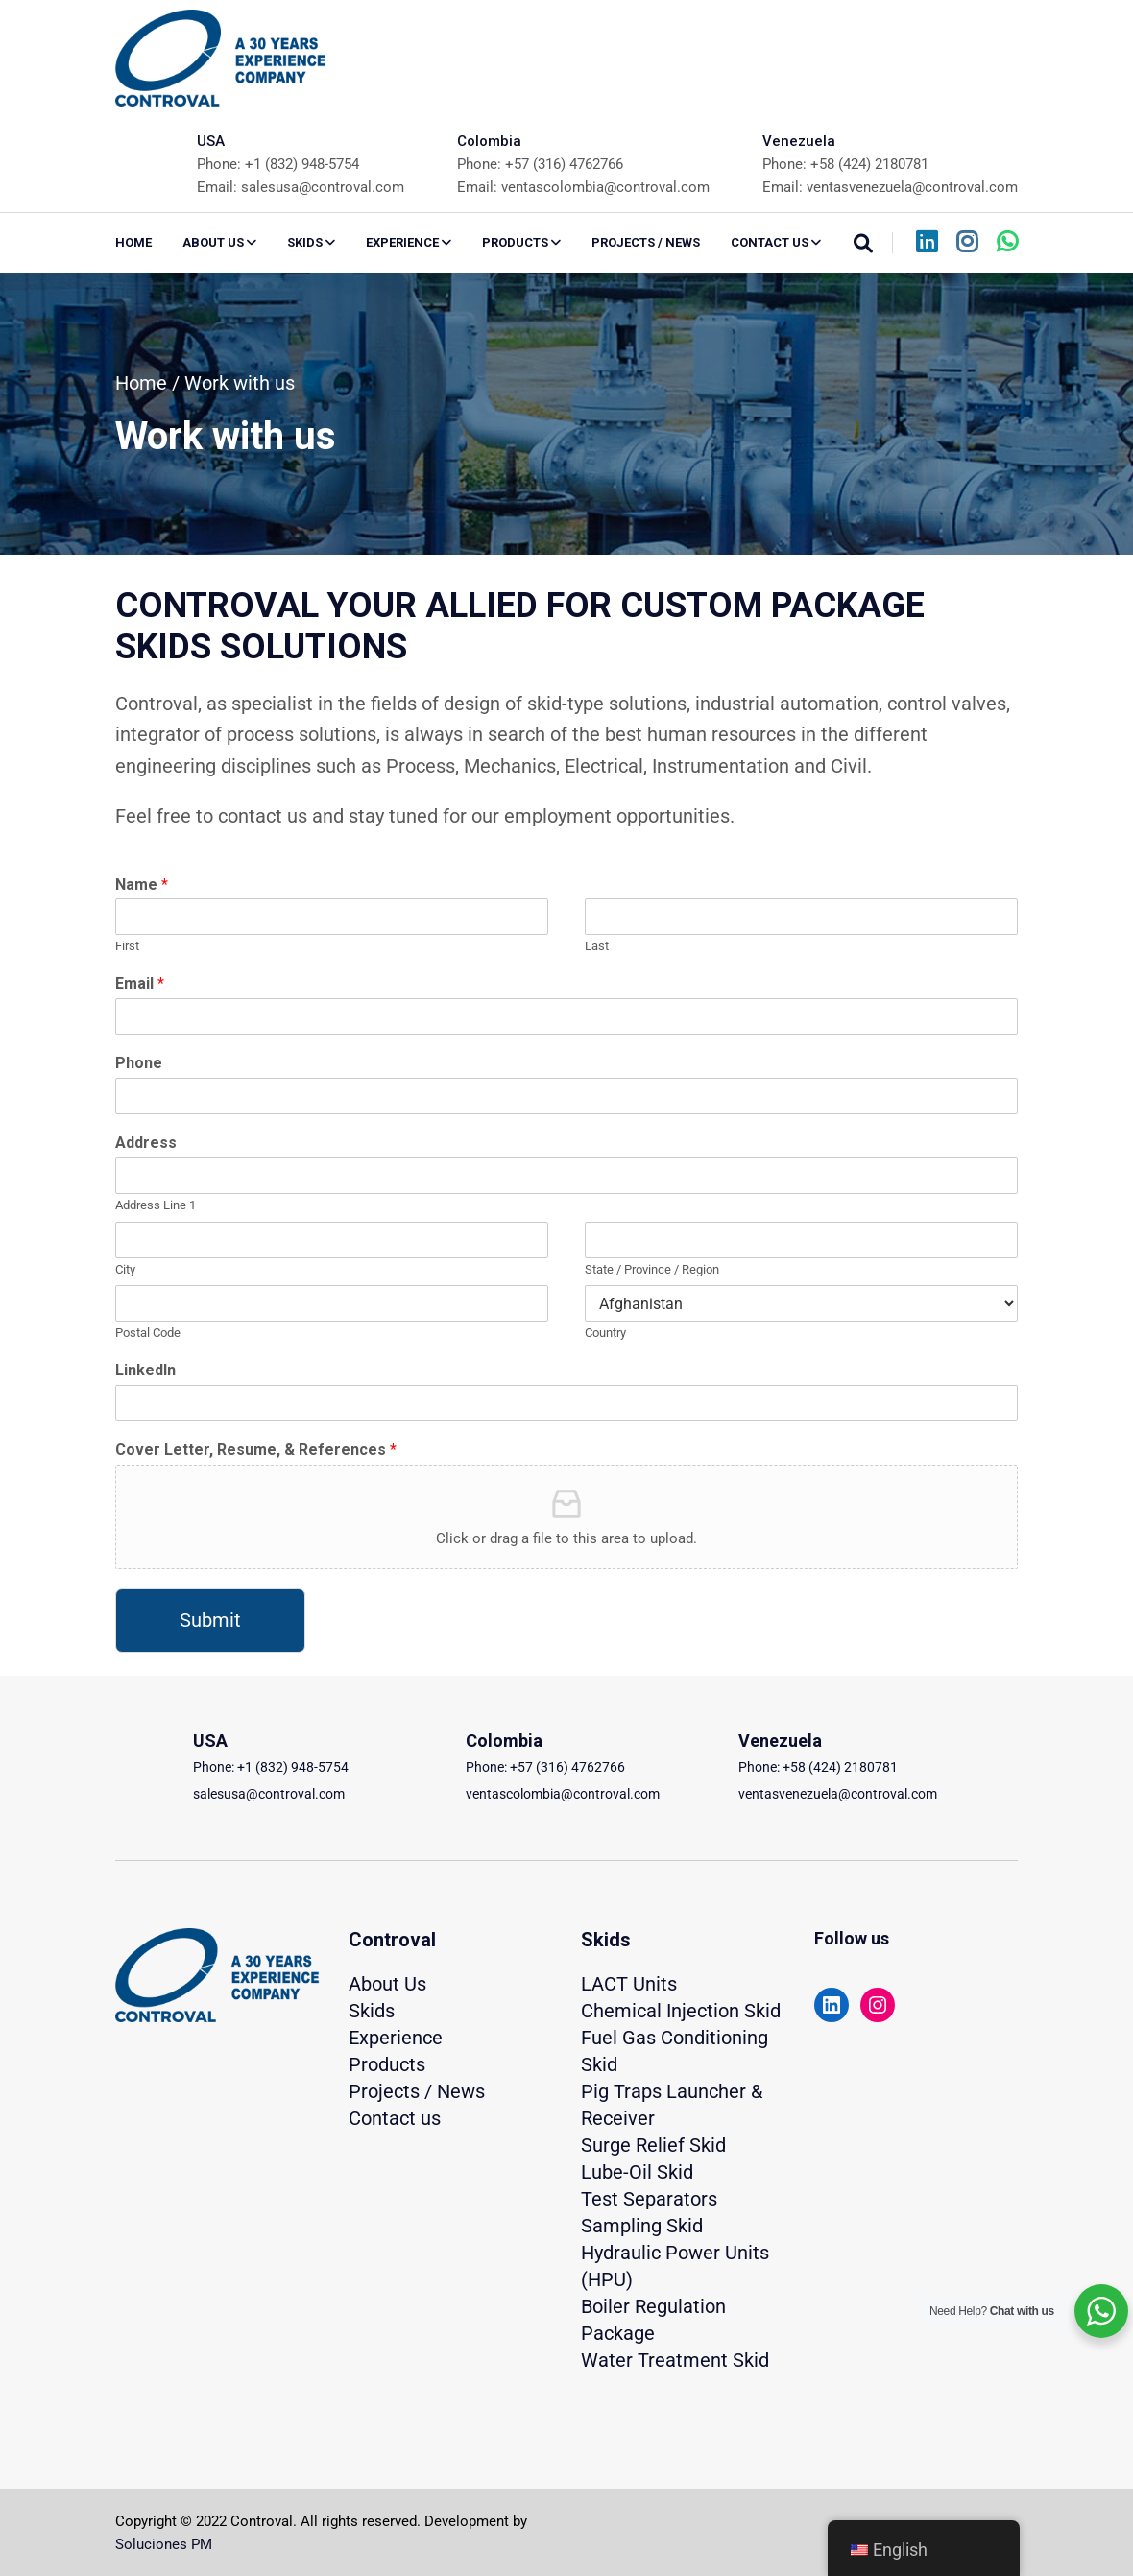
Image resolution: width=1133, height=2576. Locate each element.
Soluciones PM (163, 2544)
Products (387, 2064)
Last (597, 946)
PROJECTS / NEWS (645, 242)
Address (146, 1142)
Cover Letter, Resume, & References (256, 1450)
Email (139, 983)
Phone (138, 1063)
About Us (387, 1983)
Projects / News (417, 2091)
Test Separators (649, 2198)
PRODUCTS (521, 242)
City (125, 1269)
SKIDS (311, 242)
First (127, 946)
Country (605, 1332)
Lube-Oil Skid (637, 2171)
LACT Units (629, 1983)
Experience (396, 2037)
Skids (372, 2010)
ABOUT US (219, 242)
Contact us (395, 2118)
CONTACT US (776, 242)
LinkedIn (145, 1370)
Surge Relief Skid (653, 2145)
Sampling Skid (642, 2225)
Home (133, 242)
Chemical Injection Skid (681, 2010)
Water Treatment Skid (675, 2360)
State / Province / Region (652, 1269)
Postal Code (148, 1332)
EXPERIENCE (408, 242)
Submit (210, 1620)
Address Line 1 (155, 1205)
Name (141, 884)
